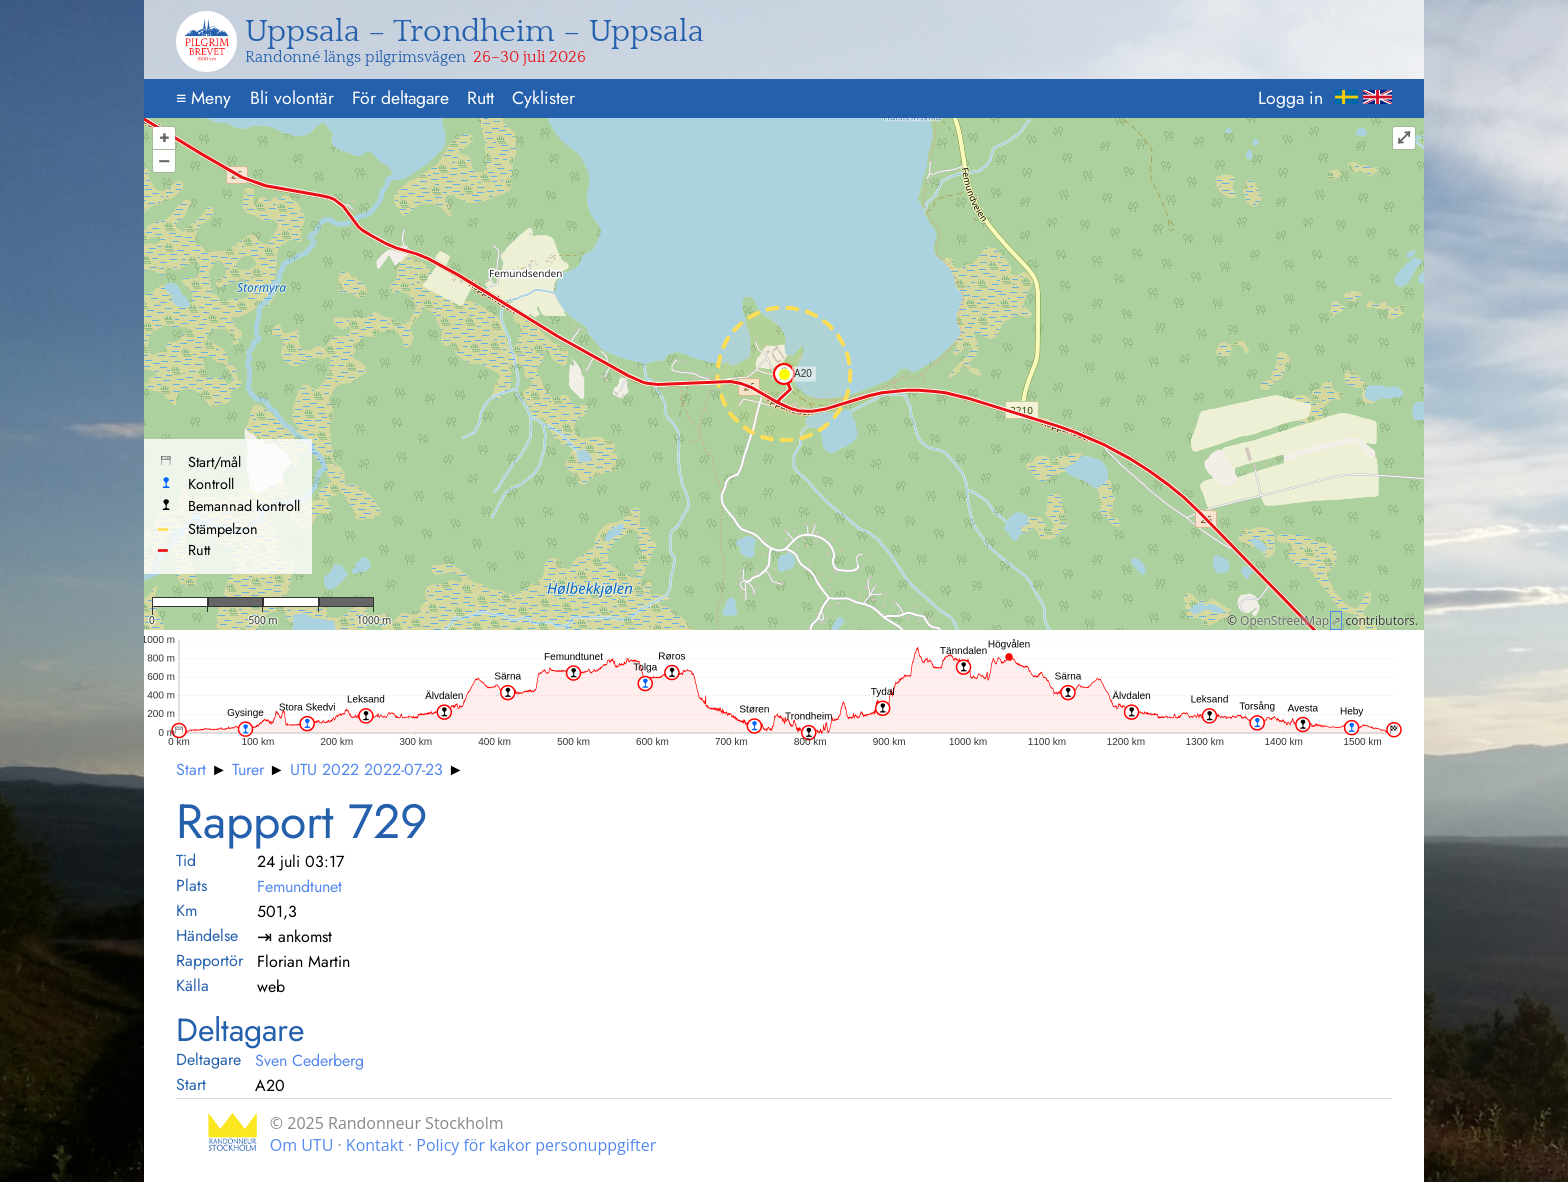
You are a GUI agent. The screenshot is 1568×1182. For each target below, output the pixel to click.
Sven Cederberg (309, 1060)
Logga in (1290, 98)
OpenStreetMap (1284, 620)
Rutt (480, 98)
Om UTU (302, 1145)
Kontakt (375, 1145)
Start (191, 769)
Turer (248, 769)
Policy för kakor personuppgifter (536, 1145)
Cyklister (543, 98)
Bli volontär (292, 98)
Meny (203, 98)
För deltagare (400, 98)
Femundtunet (299, 886)
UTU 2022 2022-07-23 (366, 769)
